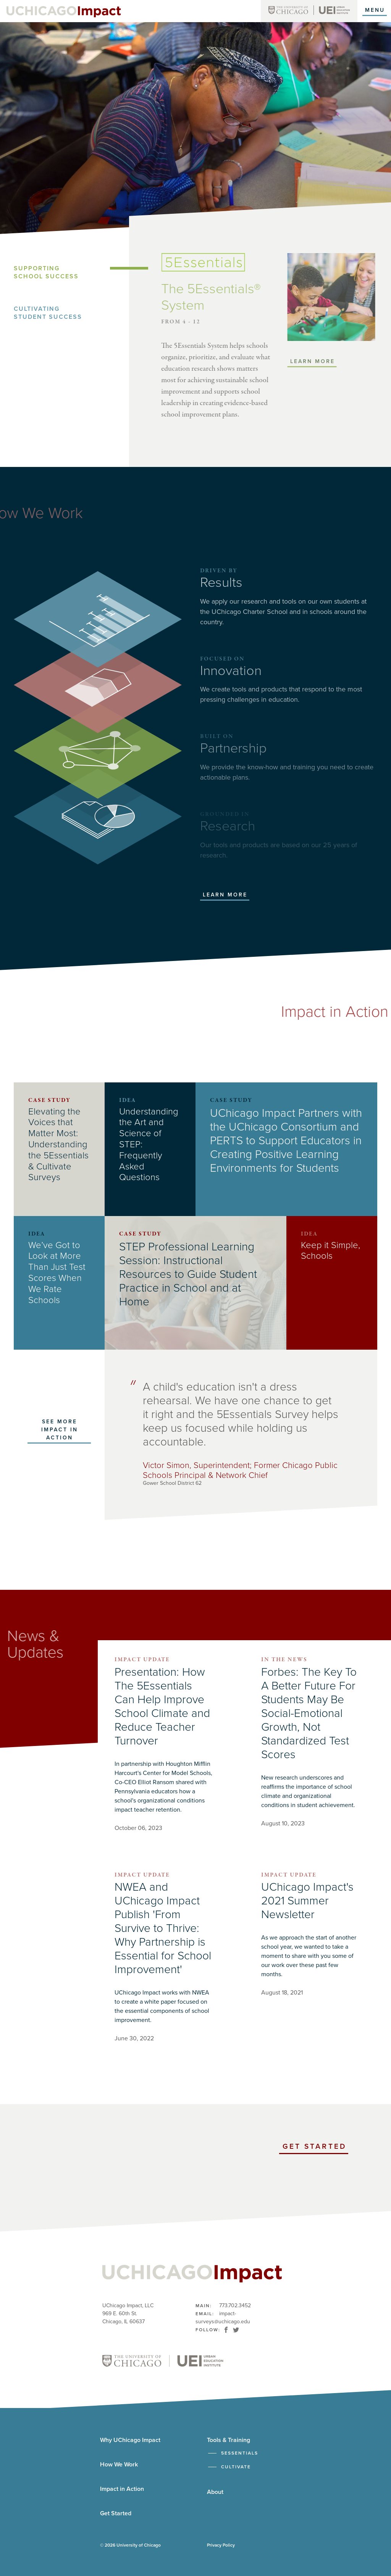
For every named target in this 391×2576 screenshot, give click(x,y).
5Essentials (239, 2453)
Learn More (225, 895)
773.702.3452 (235, 2305)
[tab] (71, 273)
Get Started (315, 2147)
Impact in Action (122, 2489)
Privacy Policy (221, 2545)
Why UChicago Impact (130, 2440)
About (215, 2492)
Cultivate (236, 2466)
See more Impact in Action (59, 1429)
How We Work (119, 2464)
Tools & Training (228, 2440)
